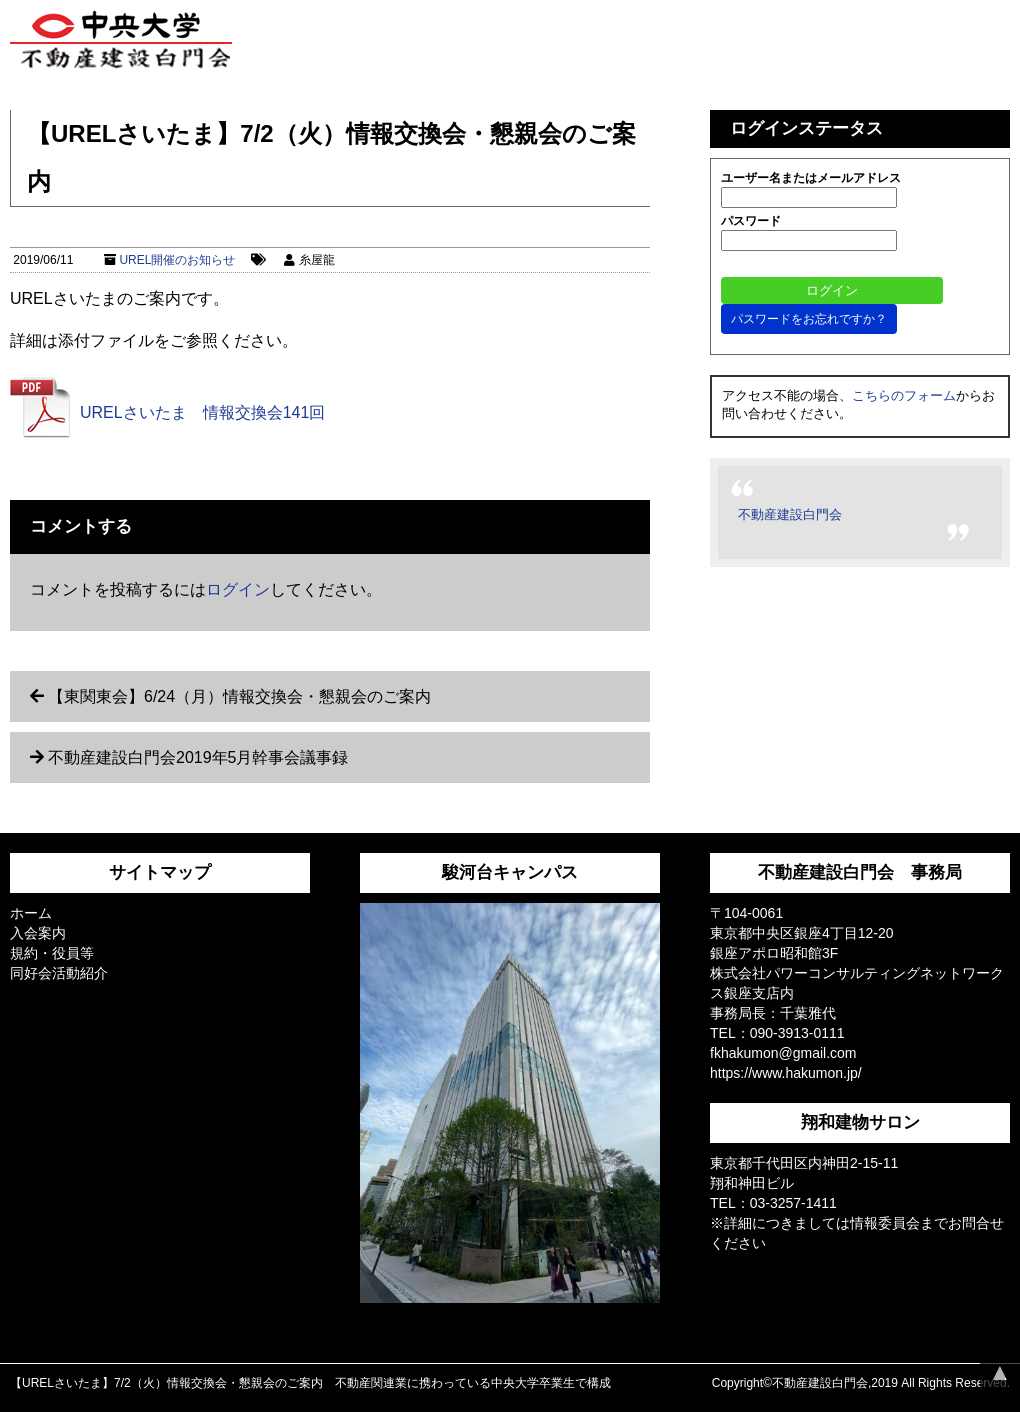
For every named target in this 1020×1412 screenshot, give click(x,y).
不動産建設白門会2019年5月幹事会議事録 (198, 757)
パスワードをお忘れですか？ (809, 319)
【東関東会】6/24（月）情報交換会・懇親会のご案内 (239, 696)
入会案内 (38, 933)
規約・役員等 (52, 953)
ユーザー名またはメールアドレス (811, 178)
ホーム (31, 913)
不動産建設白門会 (790, 514)
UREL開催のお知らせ (177, 260)
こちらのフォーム (904, 395)
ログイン (238, 589)
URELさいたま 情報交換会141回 (202, 412)
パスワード (751, 221)
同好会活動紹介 (59, 973)
